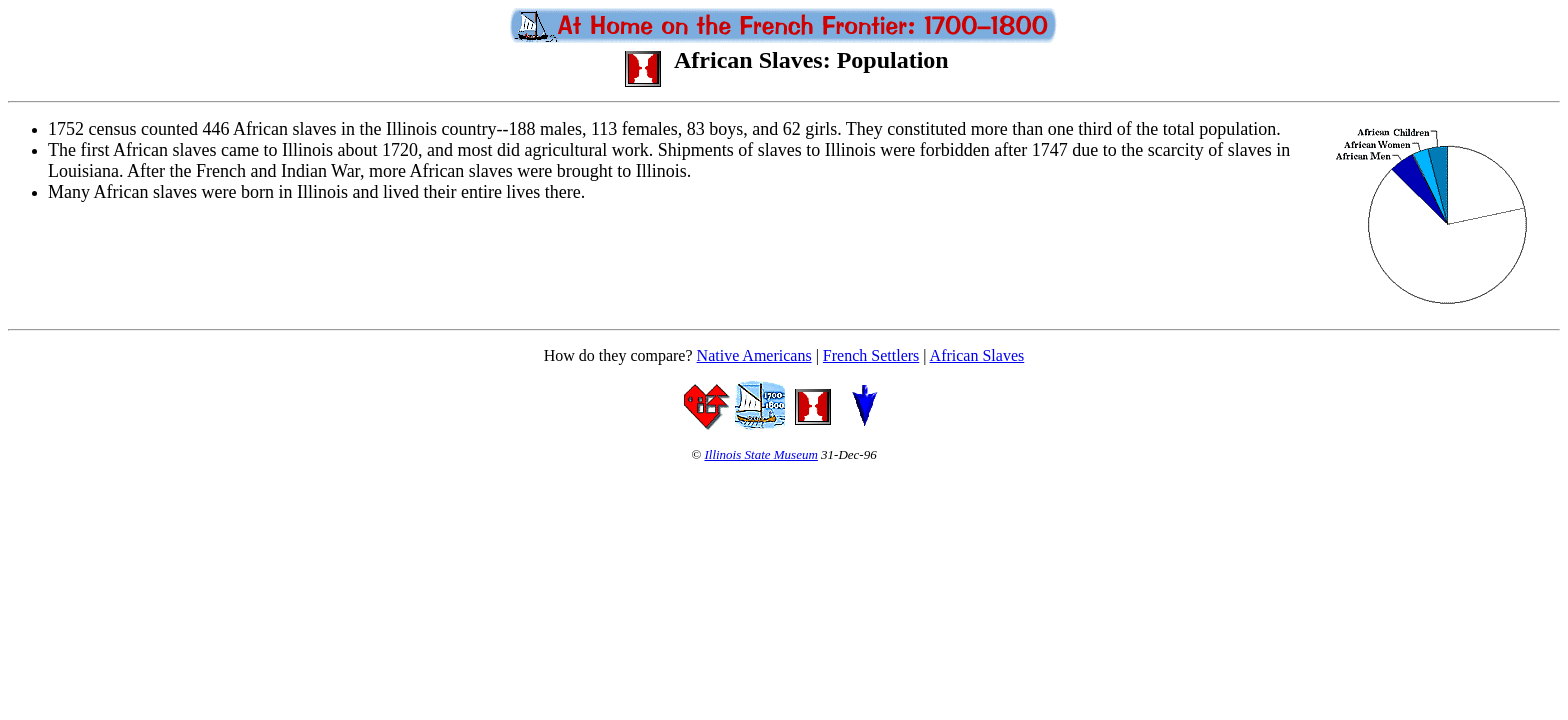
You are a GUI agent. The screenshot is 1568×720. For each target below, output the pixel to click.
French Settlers (871, 355)
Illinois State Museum (760, 454)
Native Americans (754, 355)
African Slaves (977, 355)
